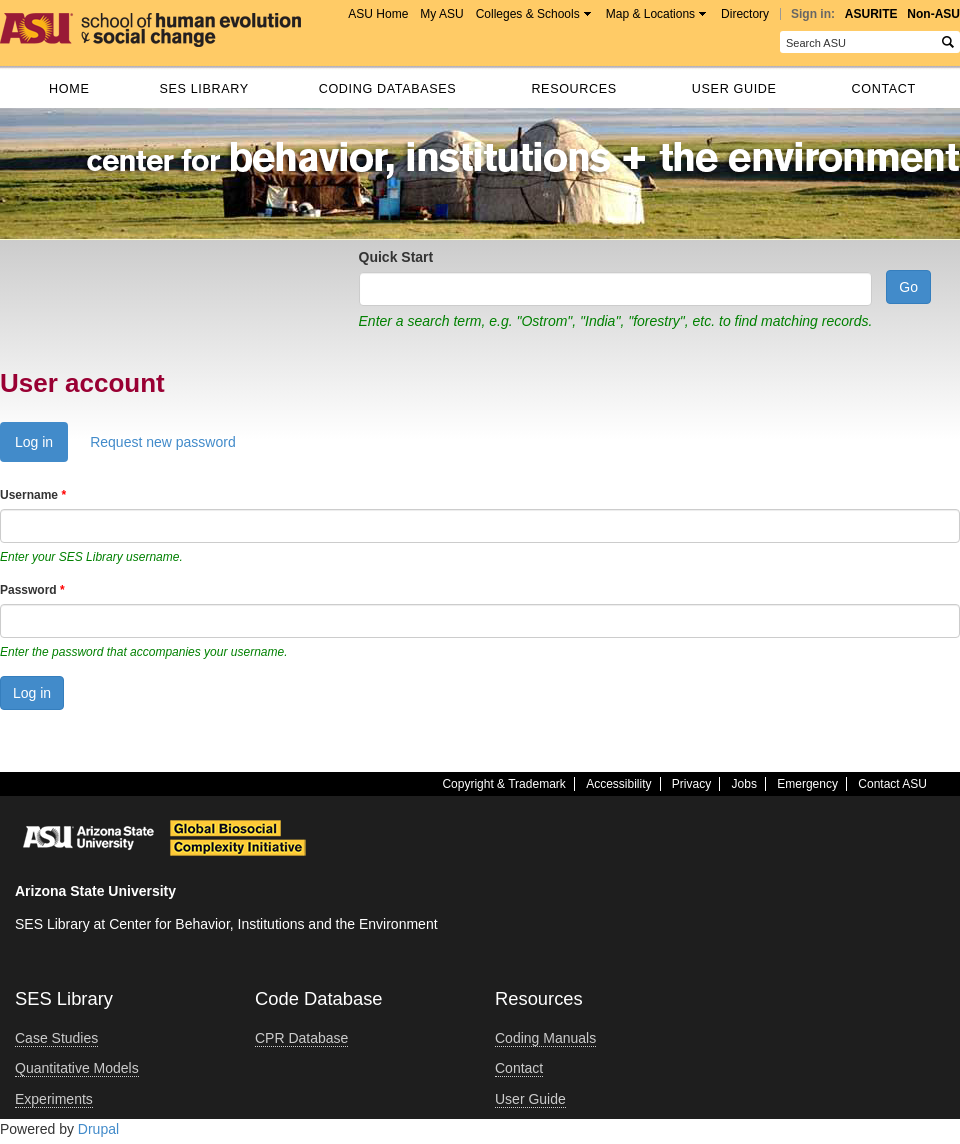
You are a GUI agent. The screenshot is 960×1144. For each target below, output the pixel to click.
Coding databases (388, 89)
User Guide (734, 89)
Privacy (691, 784)
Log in (41, 446)
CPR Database (301, 1038)
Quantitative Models (77, 1068)
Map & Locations (650, 14)
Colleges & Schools (528, 14)
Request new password (163, 442)
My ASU (441, 14)
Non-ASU (933, 14)
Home (69, 89)
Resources (573, 89)
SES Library (203, 89)
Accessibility (618, 784)
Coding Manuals (545, 1038)
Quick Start (396, 257)
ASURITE (871, 14)
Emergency (807, 784)
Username (33, 495)
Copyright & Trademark (503, 784)
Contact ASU (892, 784)
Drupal (98, 1129)
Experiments (54, 1099)
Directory (745, 14)
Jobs (744, 784)
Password (32, 590)
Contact (884, 89)
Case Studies (56, 1038)
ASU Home (378, 14)
